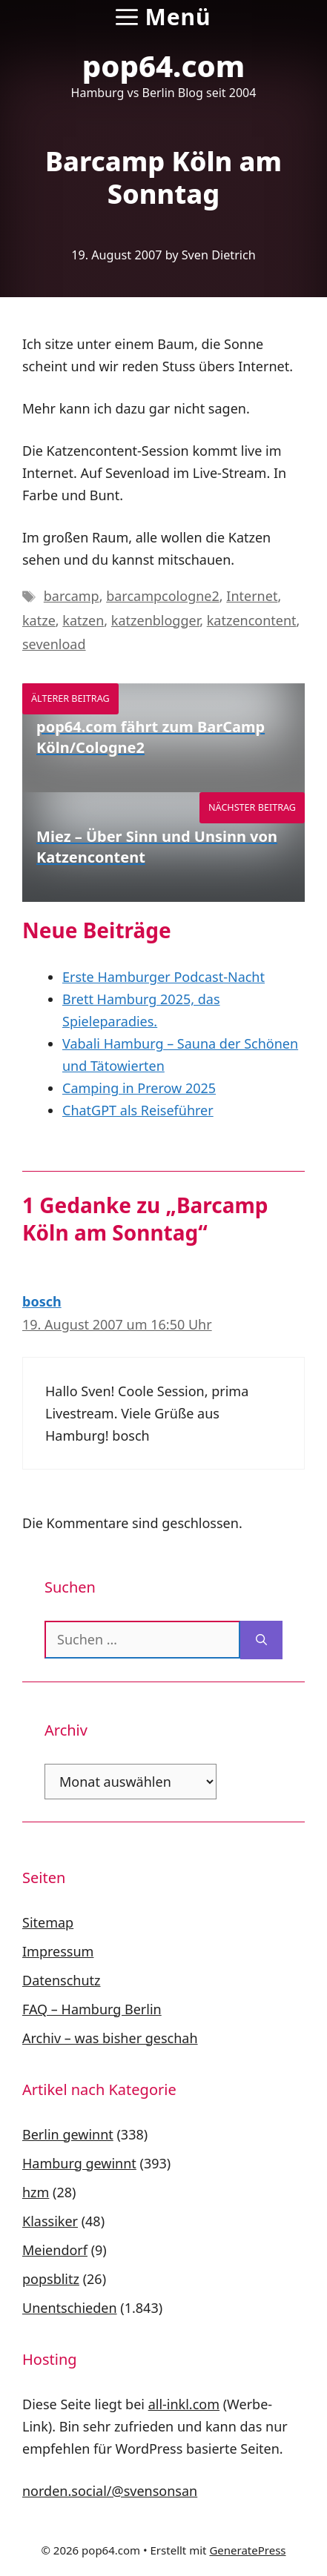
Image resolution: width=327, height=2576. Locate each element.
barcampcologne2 (162, 596)
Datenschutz (61, 1980)
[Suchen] (261, 1640)
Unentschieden (69, 2308)
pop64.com (163, 65)
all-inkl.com (183, 2404)
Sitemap (47, 1922)
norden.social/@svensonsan (109, 2491)
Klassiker (50, 2221)
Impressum (57, 1951)
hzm (35, 2192)
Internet (251, 596)
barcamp (71, 596)
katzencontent (252, 620)
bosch (42, 1301)
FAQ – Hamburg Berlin (92, 2009)
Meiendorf (54, 2250)
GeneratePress (247, 2550)
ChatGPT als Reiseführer (138, 1110)
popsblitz (50, 2279)
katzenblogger (155, 620)
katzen (83, 620)
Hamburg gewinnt (79, 2163)
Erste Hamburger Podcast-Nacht (163, 977)
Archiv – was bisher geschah (110, 2038)
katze (39, 620)
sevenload (54, 644)
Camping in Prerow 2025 (139, 1088)
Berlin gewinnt (67, 2134)
